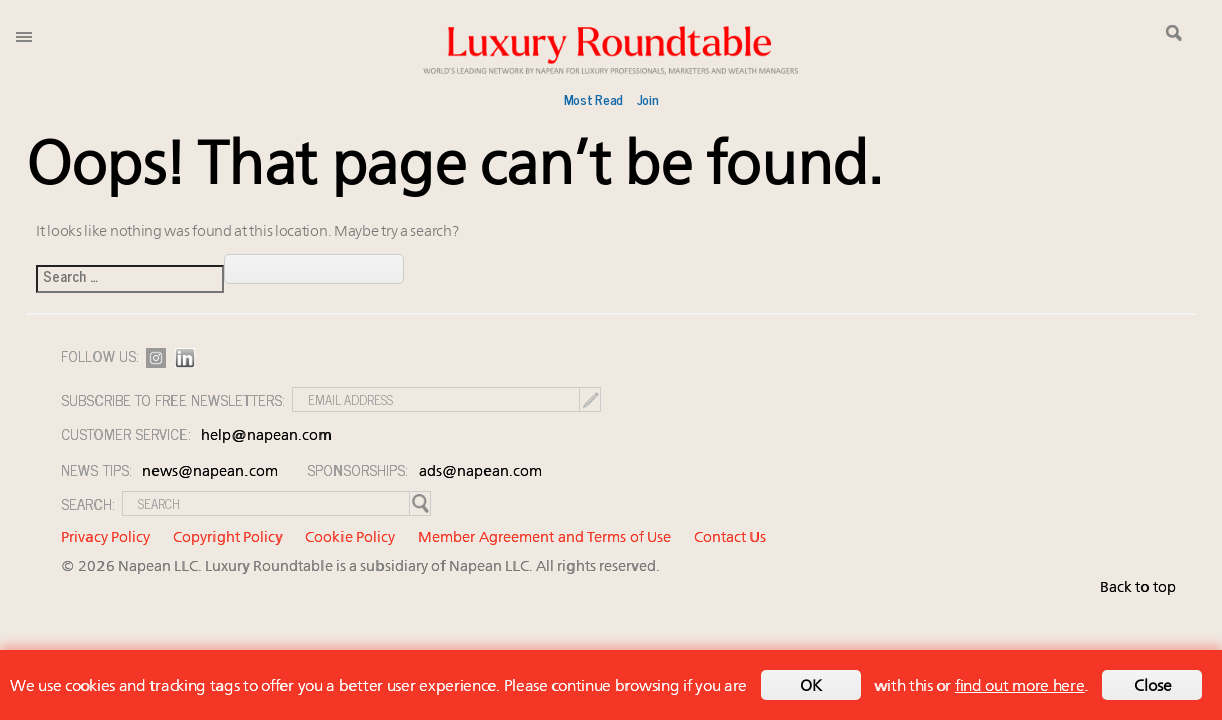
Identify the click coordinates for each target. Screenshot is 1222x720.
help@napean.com (266, 436)
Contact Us (730, 538)
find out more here (1020, 687)
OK (811, 687)
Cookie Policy (350, 538)
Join (648, 99)
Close (1153, 687)
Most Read (593, 99)
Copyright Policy (228, 538)
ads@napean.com (480, 472)
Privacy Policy (105, 538)
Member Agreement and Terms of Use (544, 538)
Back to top (1138, 588)
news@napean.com (210, 472)
